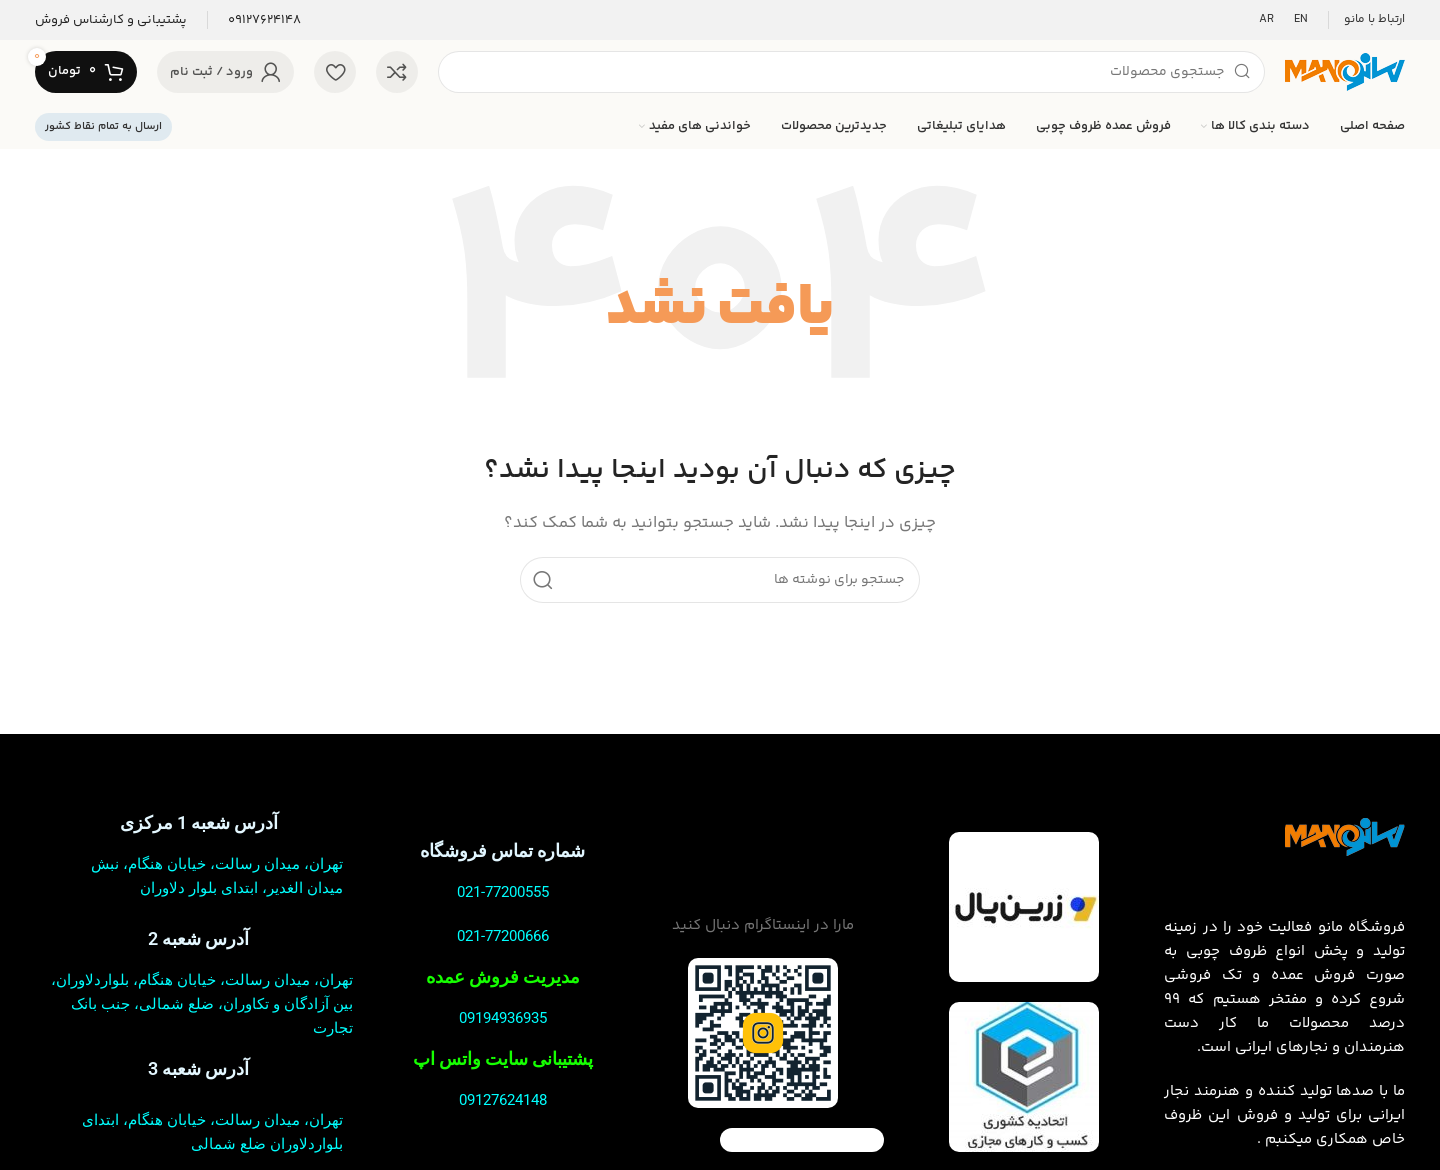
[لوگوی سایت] (1345, 71)
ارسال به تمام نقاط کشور (103, 126)
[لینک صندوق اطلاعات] (264, 20)
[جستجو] (851, 72)
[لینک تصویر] (1345, 836)
